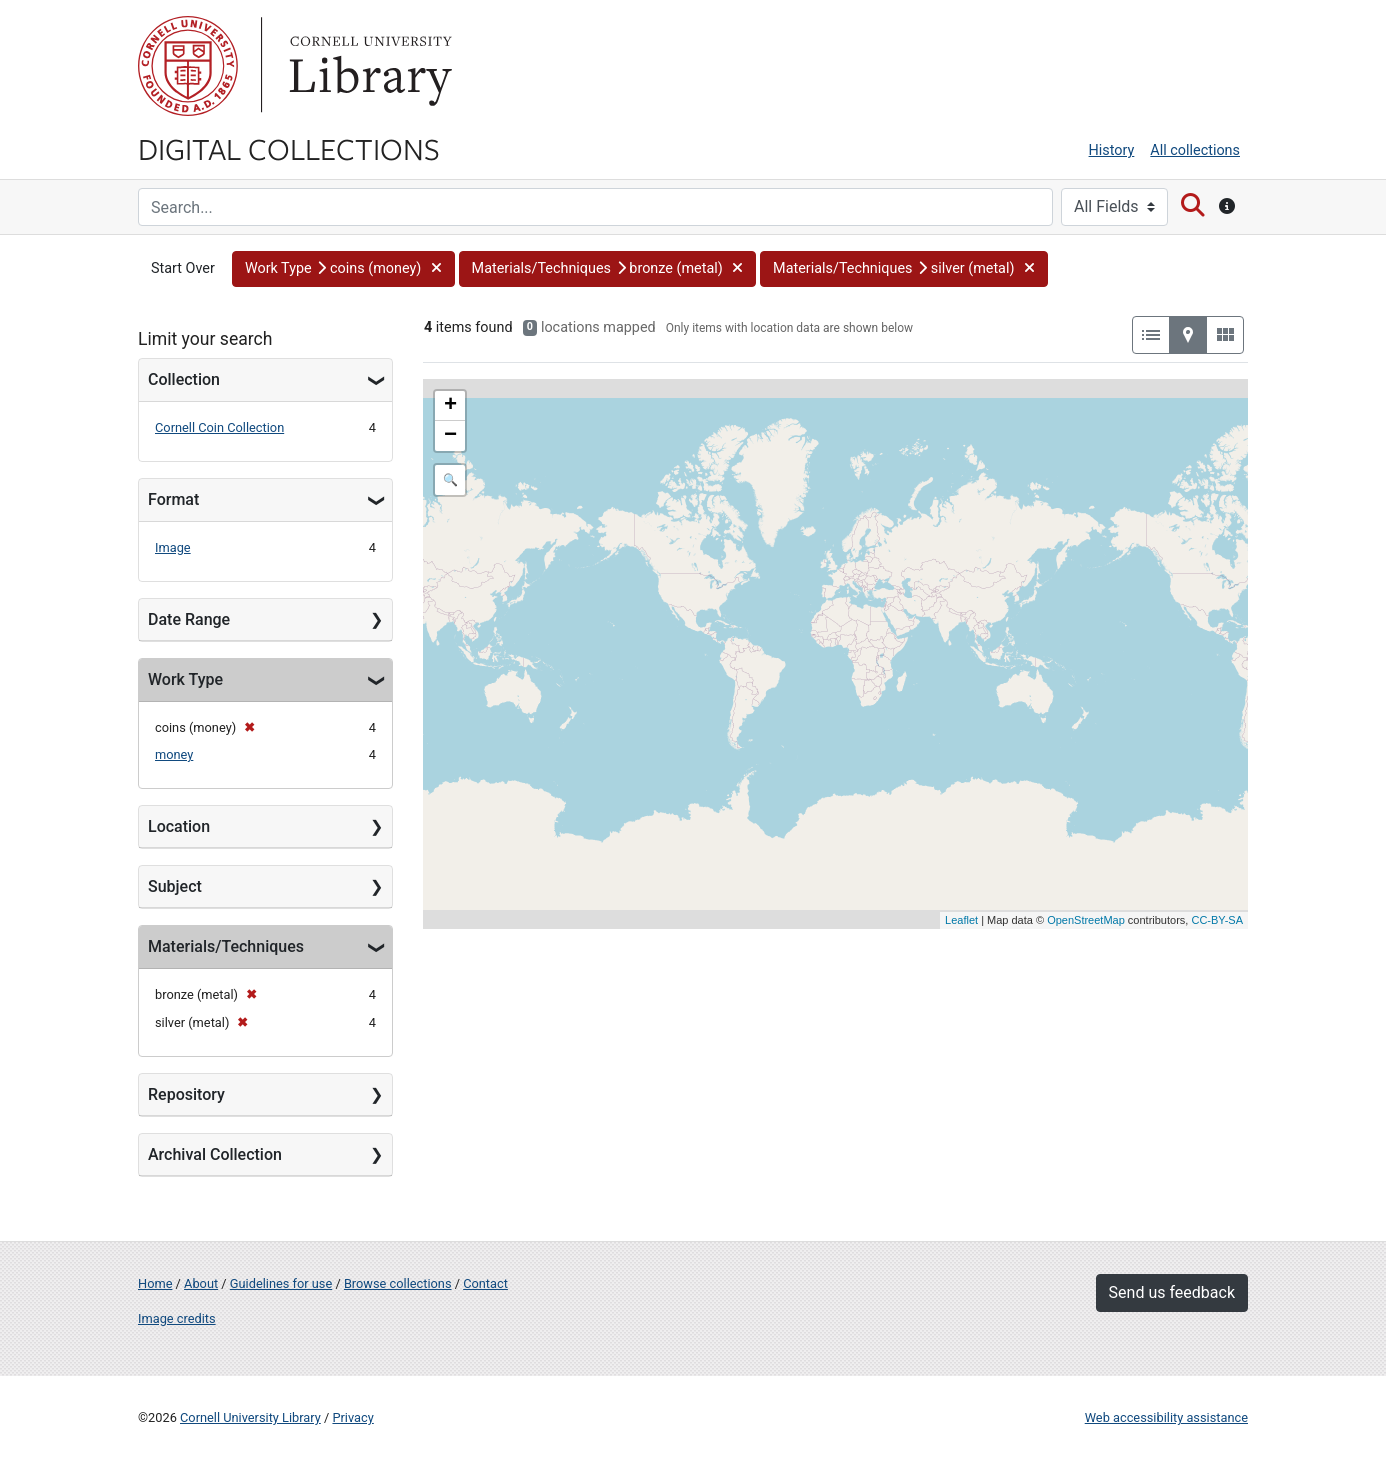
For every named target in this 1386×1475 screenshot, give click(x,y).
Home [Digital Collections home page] (155, 1283)
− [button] (450, 436)
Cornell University (188, 66)
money (174, 754)
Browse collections (398, 1283)
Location (179, 826)
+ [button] (450, 406)
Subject (175, 886)
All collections (1195, 150)
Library (368, 66)
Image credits (177, 1318)
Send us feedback (1172, 1292)
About (201, 1283)
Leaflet (961, 920)
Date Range (189, 619)
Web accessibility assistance (1166, 1417)
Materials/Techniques (226, 946)
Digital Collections (289, 148)
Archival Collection (215, 1154)
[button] (343, 269)
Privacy (352, 1417)
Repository (186, 1094)
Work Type (185, 679)
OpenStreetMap (1086, 920)
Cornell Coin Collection (219, 427)
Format (173, 499)
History (1112, 150)
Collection (184, 379)
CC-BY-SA (1217, 920)
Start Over (183, 268)
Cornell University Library (250, 1417)
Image (173, 547)
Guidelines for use (281, 1283)
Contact (485, 1283)
